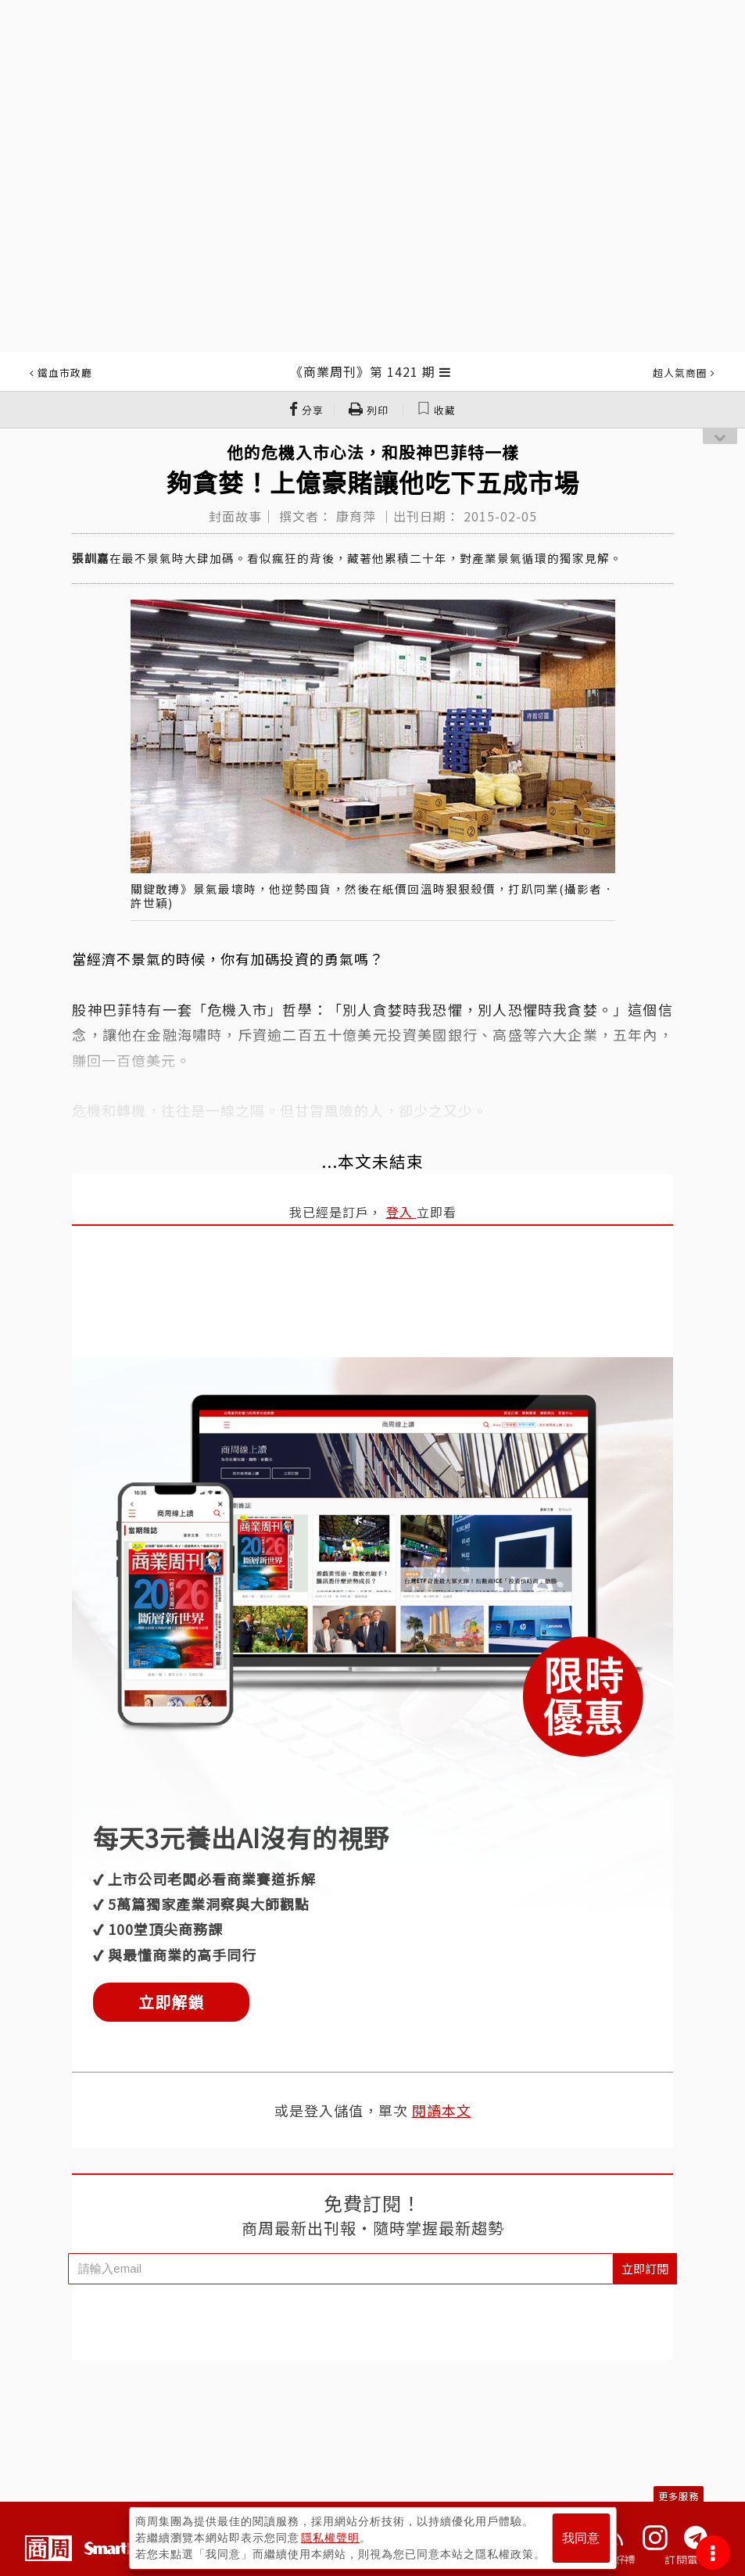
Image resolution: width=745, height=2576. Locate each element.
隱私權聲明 (330, 2537)
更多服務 (678, 2496)
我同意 (581, 2538)
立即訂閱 (644, 2268)
